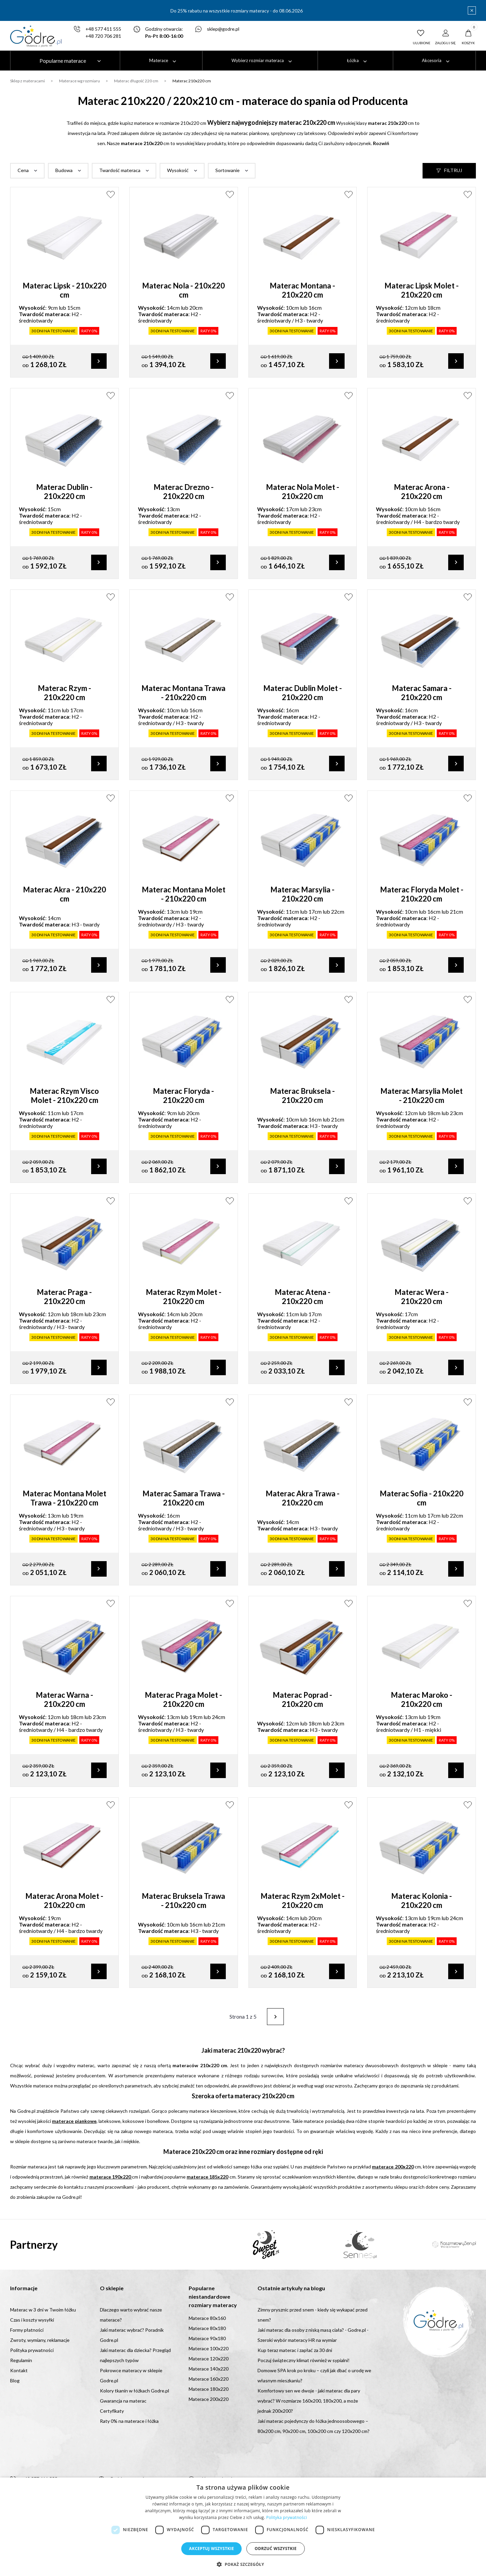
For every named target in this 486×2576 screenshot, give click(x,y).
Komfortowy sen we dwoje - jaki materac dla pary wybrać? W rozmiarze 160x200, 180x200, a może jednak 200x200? (309, 2401)
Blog (15, 2381)
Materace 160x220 (208, 2379)
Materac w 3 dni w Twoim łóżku (43, 2310)
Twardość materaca (119, 170)
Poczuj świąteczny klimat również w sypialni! (304, 2360)
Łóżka (353, 60)
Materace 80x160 (207, 2318)
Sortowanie (227, 170)
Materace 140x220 (208, 2369)
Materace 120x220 (208, 2359)
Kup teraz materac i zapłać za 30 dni (295, 2350)
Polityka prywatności (32, 2350)
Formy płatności (27, 2330)
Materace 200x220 (208, 2399)
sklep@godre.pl (223, 29)
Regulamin (21, 2360)
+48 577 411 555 (103, 29)
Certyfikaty (112, 2411)
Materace (158, 60)
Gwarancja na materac (123, 2401)
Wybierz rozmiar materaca (258, 60)
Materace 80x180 (207, 2328)
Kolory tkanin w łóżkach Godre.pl (134, 2391)
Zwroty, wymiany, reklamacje (40, 2340)
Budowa (64, 170)
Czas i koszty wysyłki (32, 2320)
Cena (23, 170)
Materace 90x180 (207, 2339)
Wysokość (178, 170)
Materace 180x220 (208, 2389)
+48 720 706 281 (103, 36)
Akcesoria (431, 60)
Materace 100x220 (208, 2349)
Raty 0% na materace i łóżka (129, 2421)
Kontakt (19, 2371)
